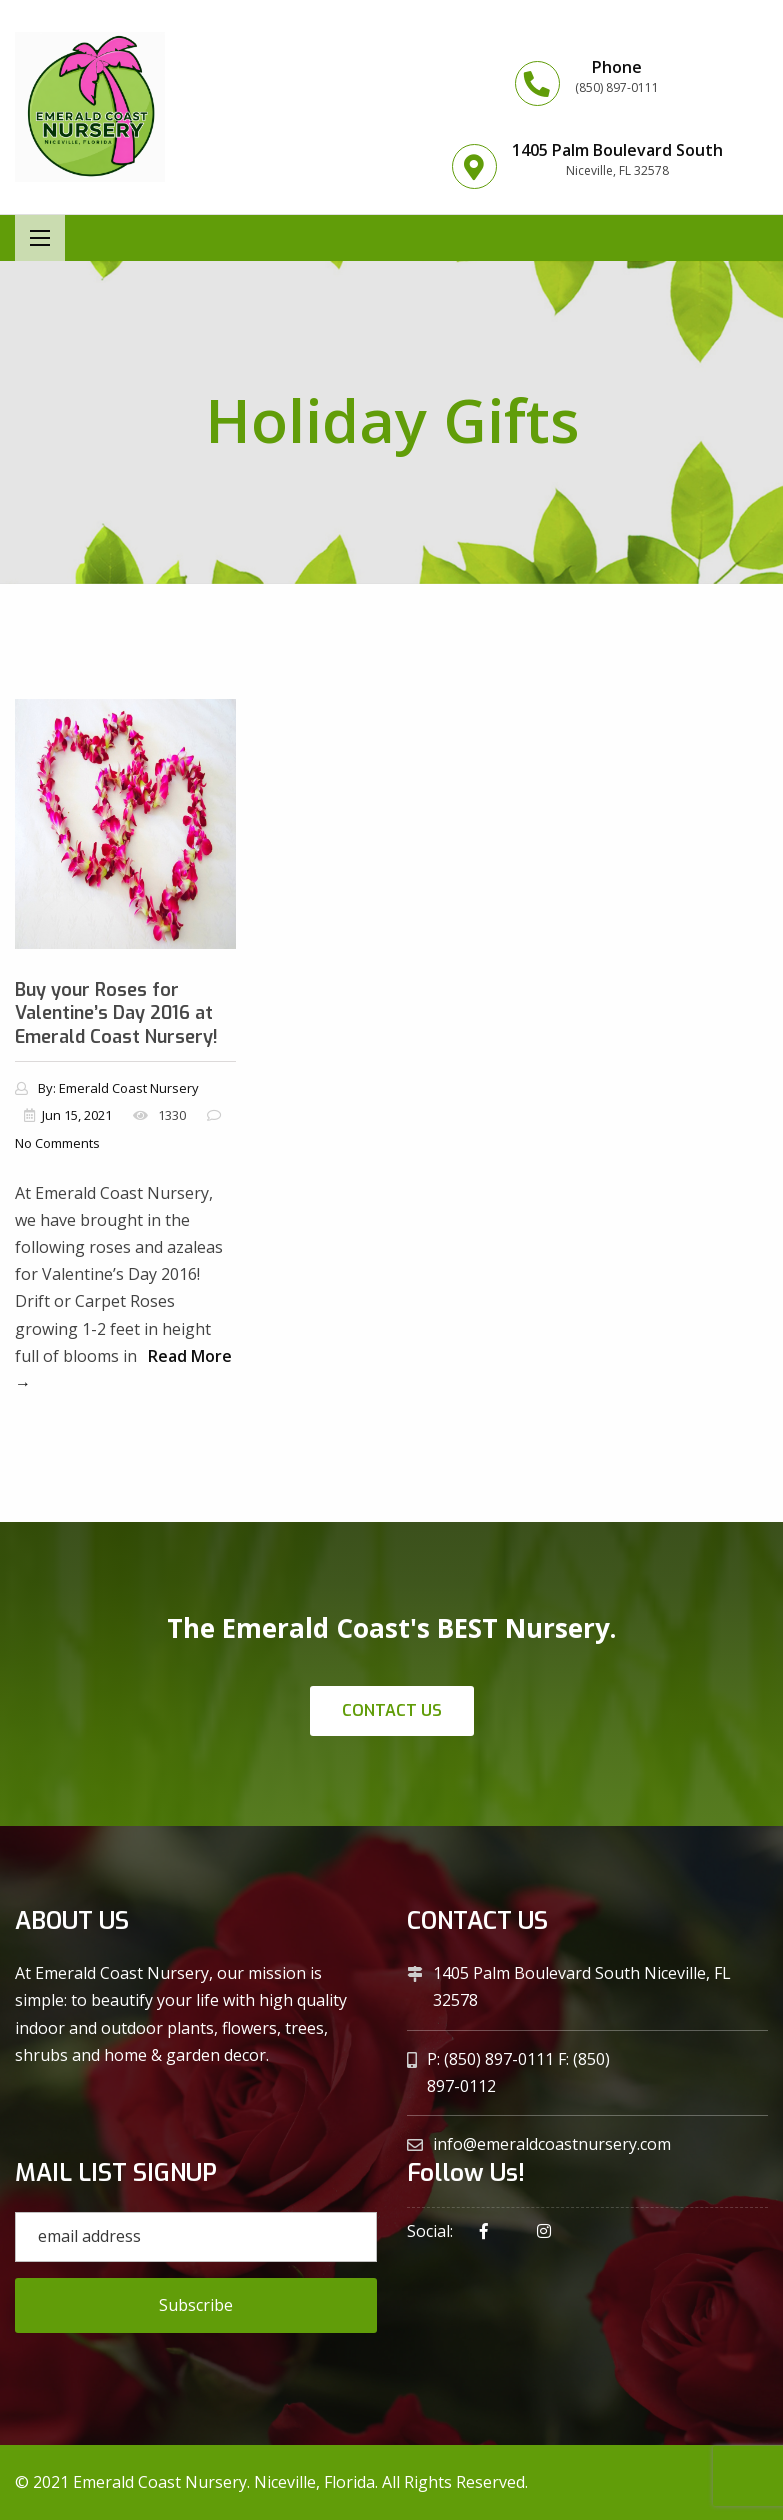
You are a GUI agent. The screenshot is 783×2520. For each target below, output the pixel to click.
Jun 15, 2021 (77, 1115)
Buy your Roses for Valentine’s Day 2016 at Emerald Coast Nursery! (116, 1013)
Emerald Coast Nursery (129, 1088)
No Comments (57, 1143)
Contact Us (392, 1710)
